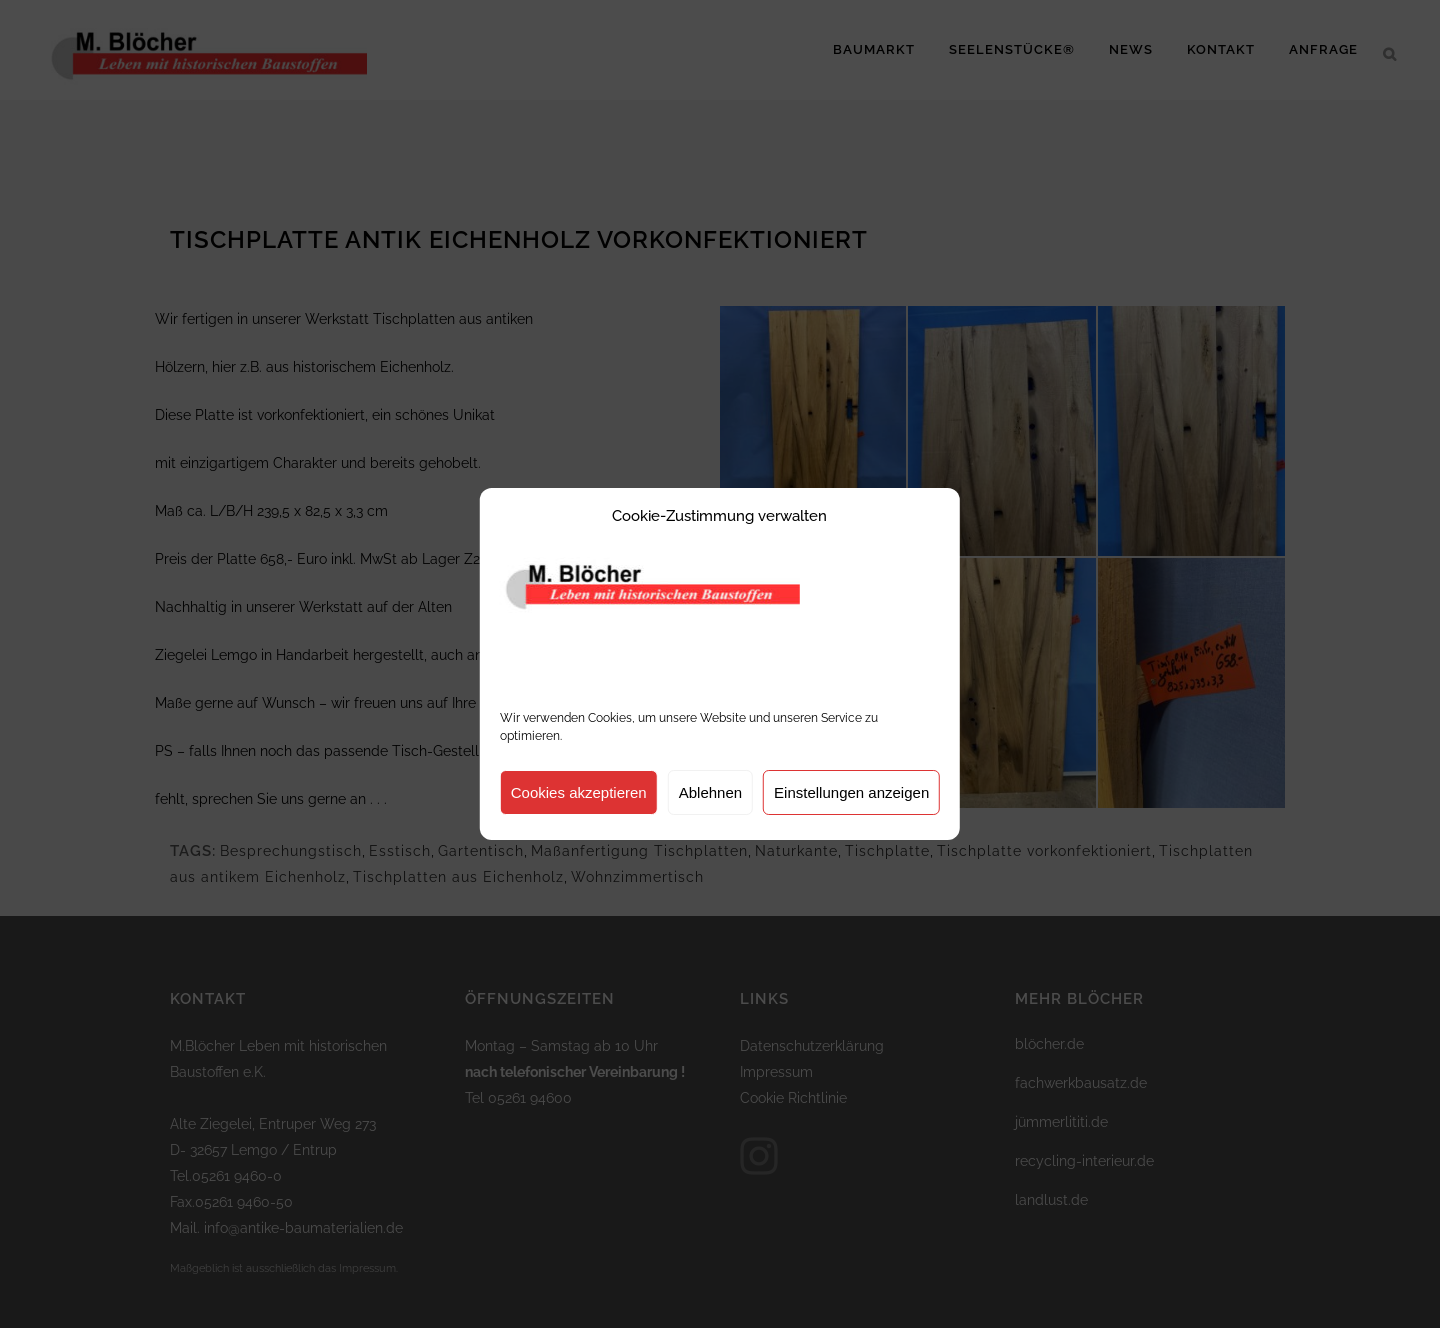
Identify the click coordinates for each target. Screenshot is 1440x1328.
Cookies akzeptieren (579, 792)
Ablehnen (710, 792)
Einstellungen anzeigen (851, 792)
